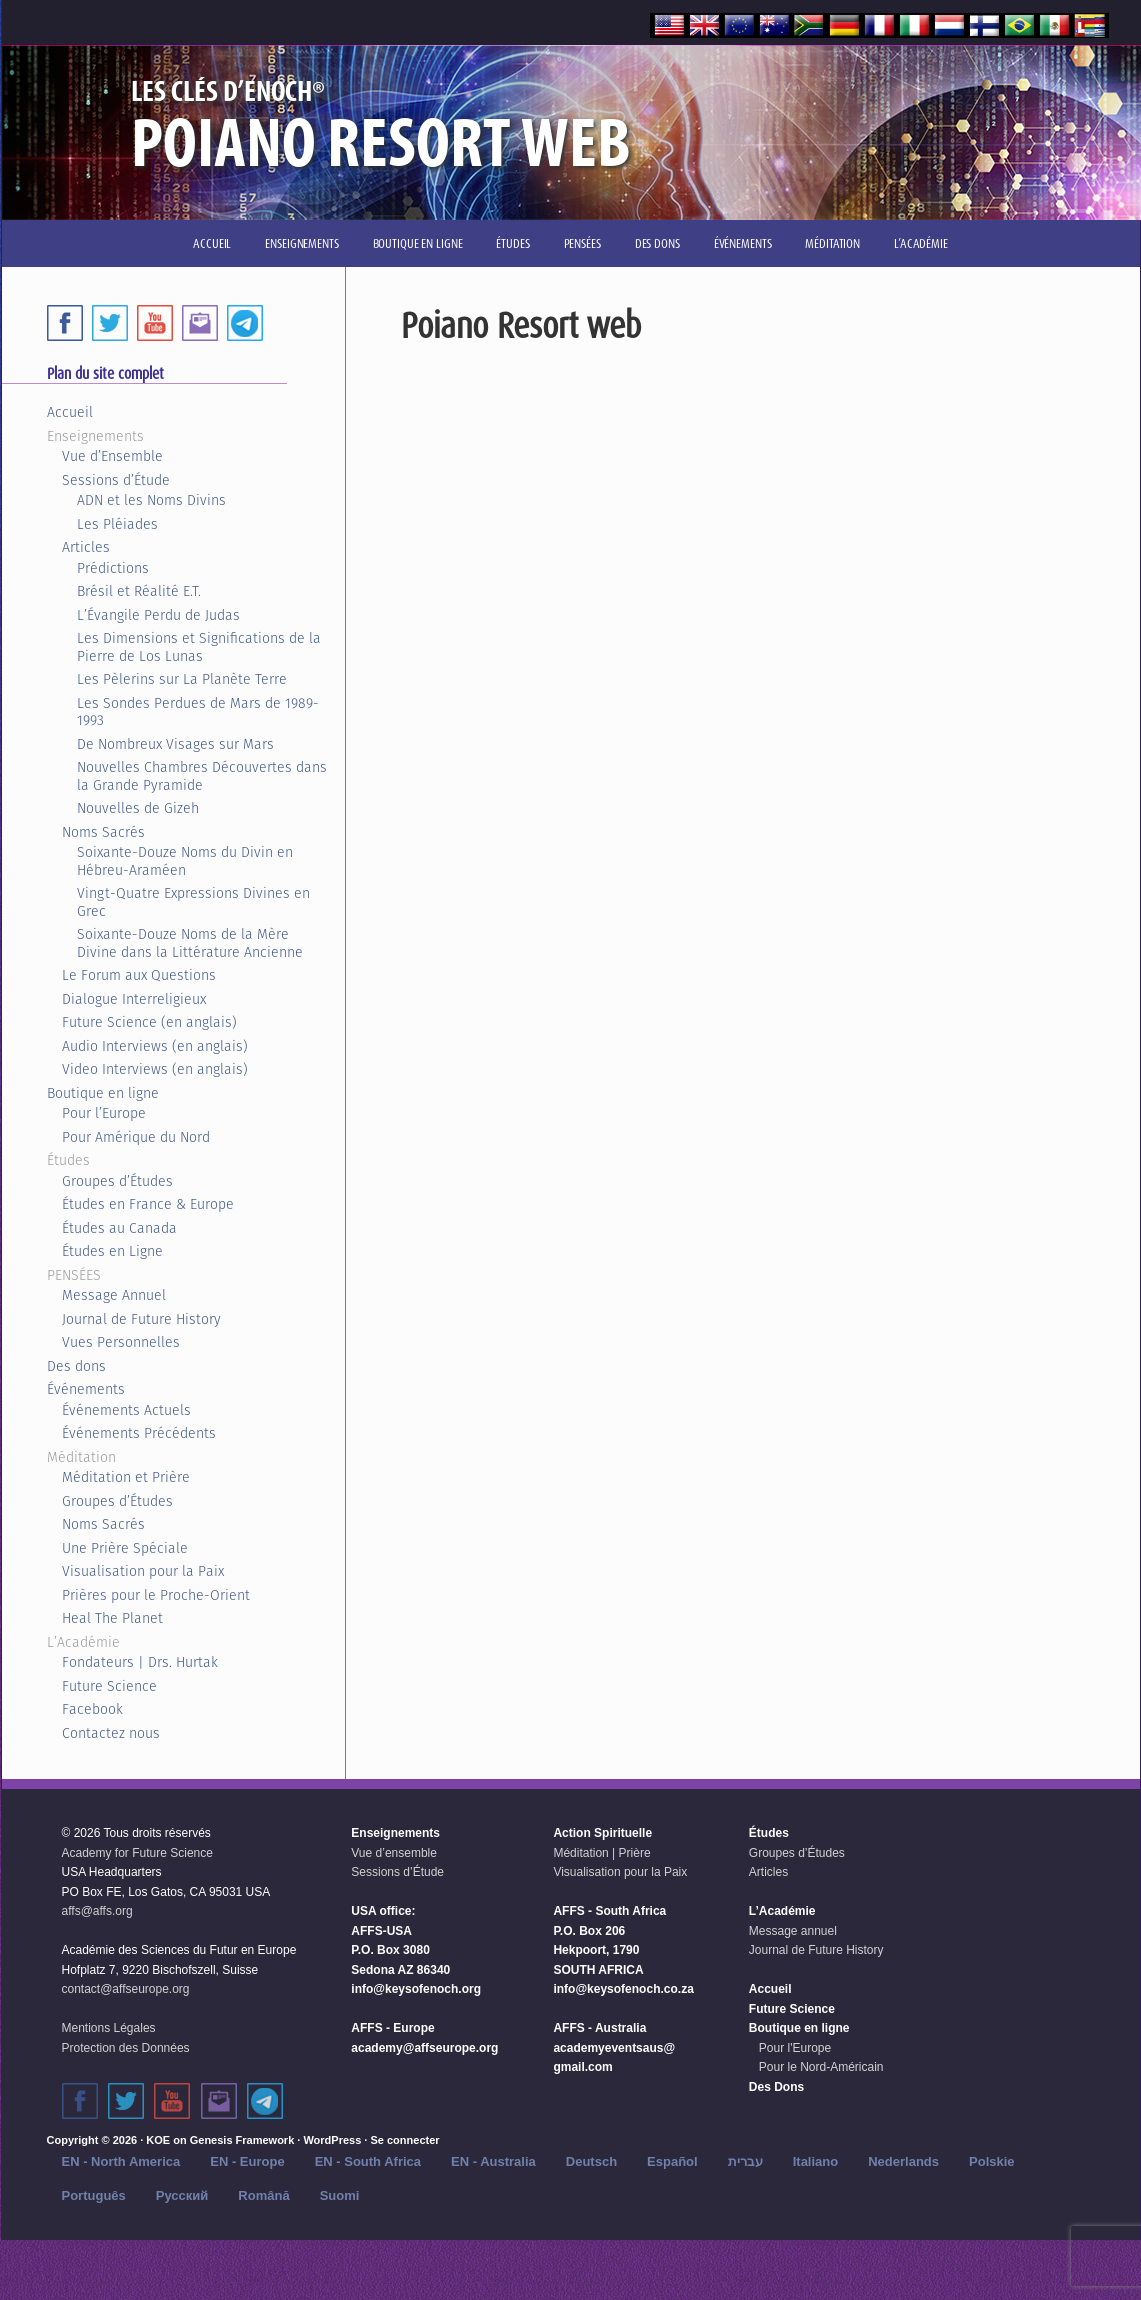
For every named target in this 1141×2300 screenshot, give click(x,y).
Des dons (76, 1366)
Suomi (340, 2195)
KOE (158, 2140)
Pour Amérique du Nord (136, 1137)
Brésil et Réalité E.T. (139, 591)
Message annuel (793, 1931)
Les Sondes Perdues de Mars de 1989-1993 (198, 712)
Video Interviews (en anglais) (155, 1069)
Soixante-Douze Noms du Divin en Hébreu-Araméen (185, 861)
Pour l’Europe (104, 1113)
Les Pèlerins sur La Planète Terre (182, 679)
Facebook (92, 1709)
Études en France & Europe (148, 1204)
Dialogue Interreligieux (134, 999)
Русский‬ (182, 2195)
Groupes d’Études (117, 1181)
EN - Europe (247, 2161)
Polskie (992, 2161)
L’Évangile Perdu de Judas (158, 615)
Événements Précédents (139, 1433)
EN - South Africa (368, 2161)
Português (94, 2195)
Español (672, 2161)
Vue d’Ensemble (112, 456)
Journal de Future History (141, 1319)
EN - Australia (493, 2161)
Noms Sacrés (103, 832)
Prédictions (113, 568)
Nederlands (903, 2161)
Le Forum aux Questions (139, 975)
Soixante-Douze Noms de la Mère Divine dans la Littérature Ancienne (190, 943)
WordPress (332, 2140)
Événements (86, 1389)
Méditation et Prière (126, 1477)
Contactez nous (111, 1733)
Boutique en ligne (103, 1093)
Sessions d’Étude (116, 480)
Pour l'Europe (795, 2048)
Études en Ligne (112, 1251)
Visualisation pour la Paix (143, 1571)
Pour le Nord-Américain (821, 2067)
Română (263, 2195)
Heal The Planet (112, 1618)
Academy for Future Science (137, 1853)
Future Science (109, 1686)
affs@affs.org (97, 1911)
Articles (86, 547)
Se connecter (404, 2140)
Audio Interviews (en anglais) (155, 1046)
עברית (745, 2161)
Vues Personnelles (121, 1342)
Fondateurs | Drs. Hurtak (140, 1662)
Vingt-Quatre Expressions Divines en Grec (193, 902)
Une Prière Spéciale (125, 1548)
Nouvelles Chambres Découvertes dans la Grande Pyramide (202, 776)
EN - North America (121, 2161)
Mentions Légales (109, 2028)
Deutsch (591, 2161)
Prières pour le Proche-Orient (156, 1595)
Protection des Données (126, 2048)
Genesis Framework (242, 2140)
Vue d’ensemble (394, 1853)
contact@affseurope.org (126, 1989)
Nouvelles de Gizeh (138, 808)
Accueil (70, 412)
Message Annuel (114, 1295)
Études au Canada (119, 1228)
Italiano (816, 2161)
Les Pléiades (117, 524)
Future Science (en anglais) (149, 1022)
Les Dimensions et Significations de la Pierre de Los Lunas (199, 647)
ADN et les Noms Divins (151, 500)
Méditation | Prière (601, 1853)
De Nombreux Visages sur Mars (175, 744)
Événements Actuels (126, 1410)
